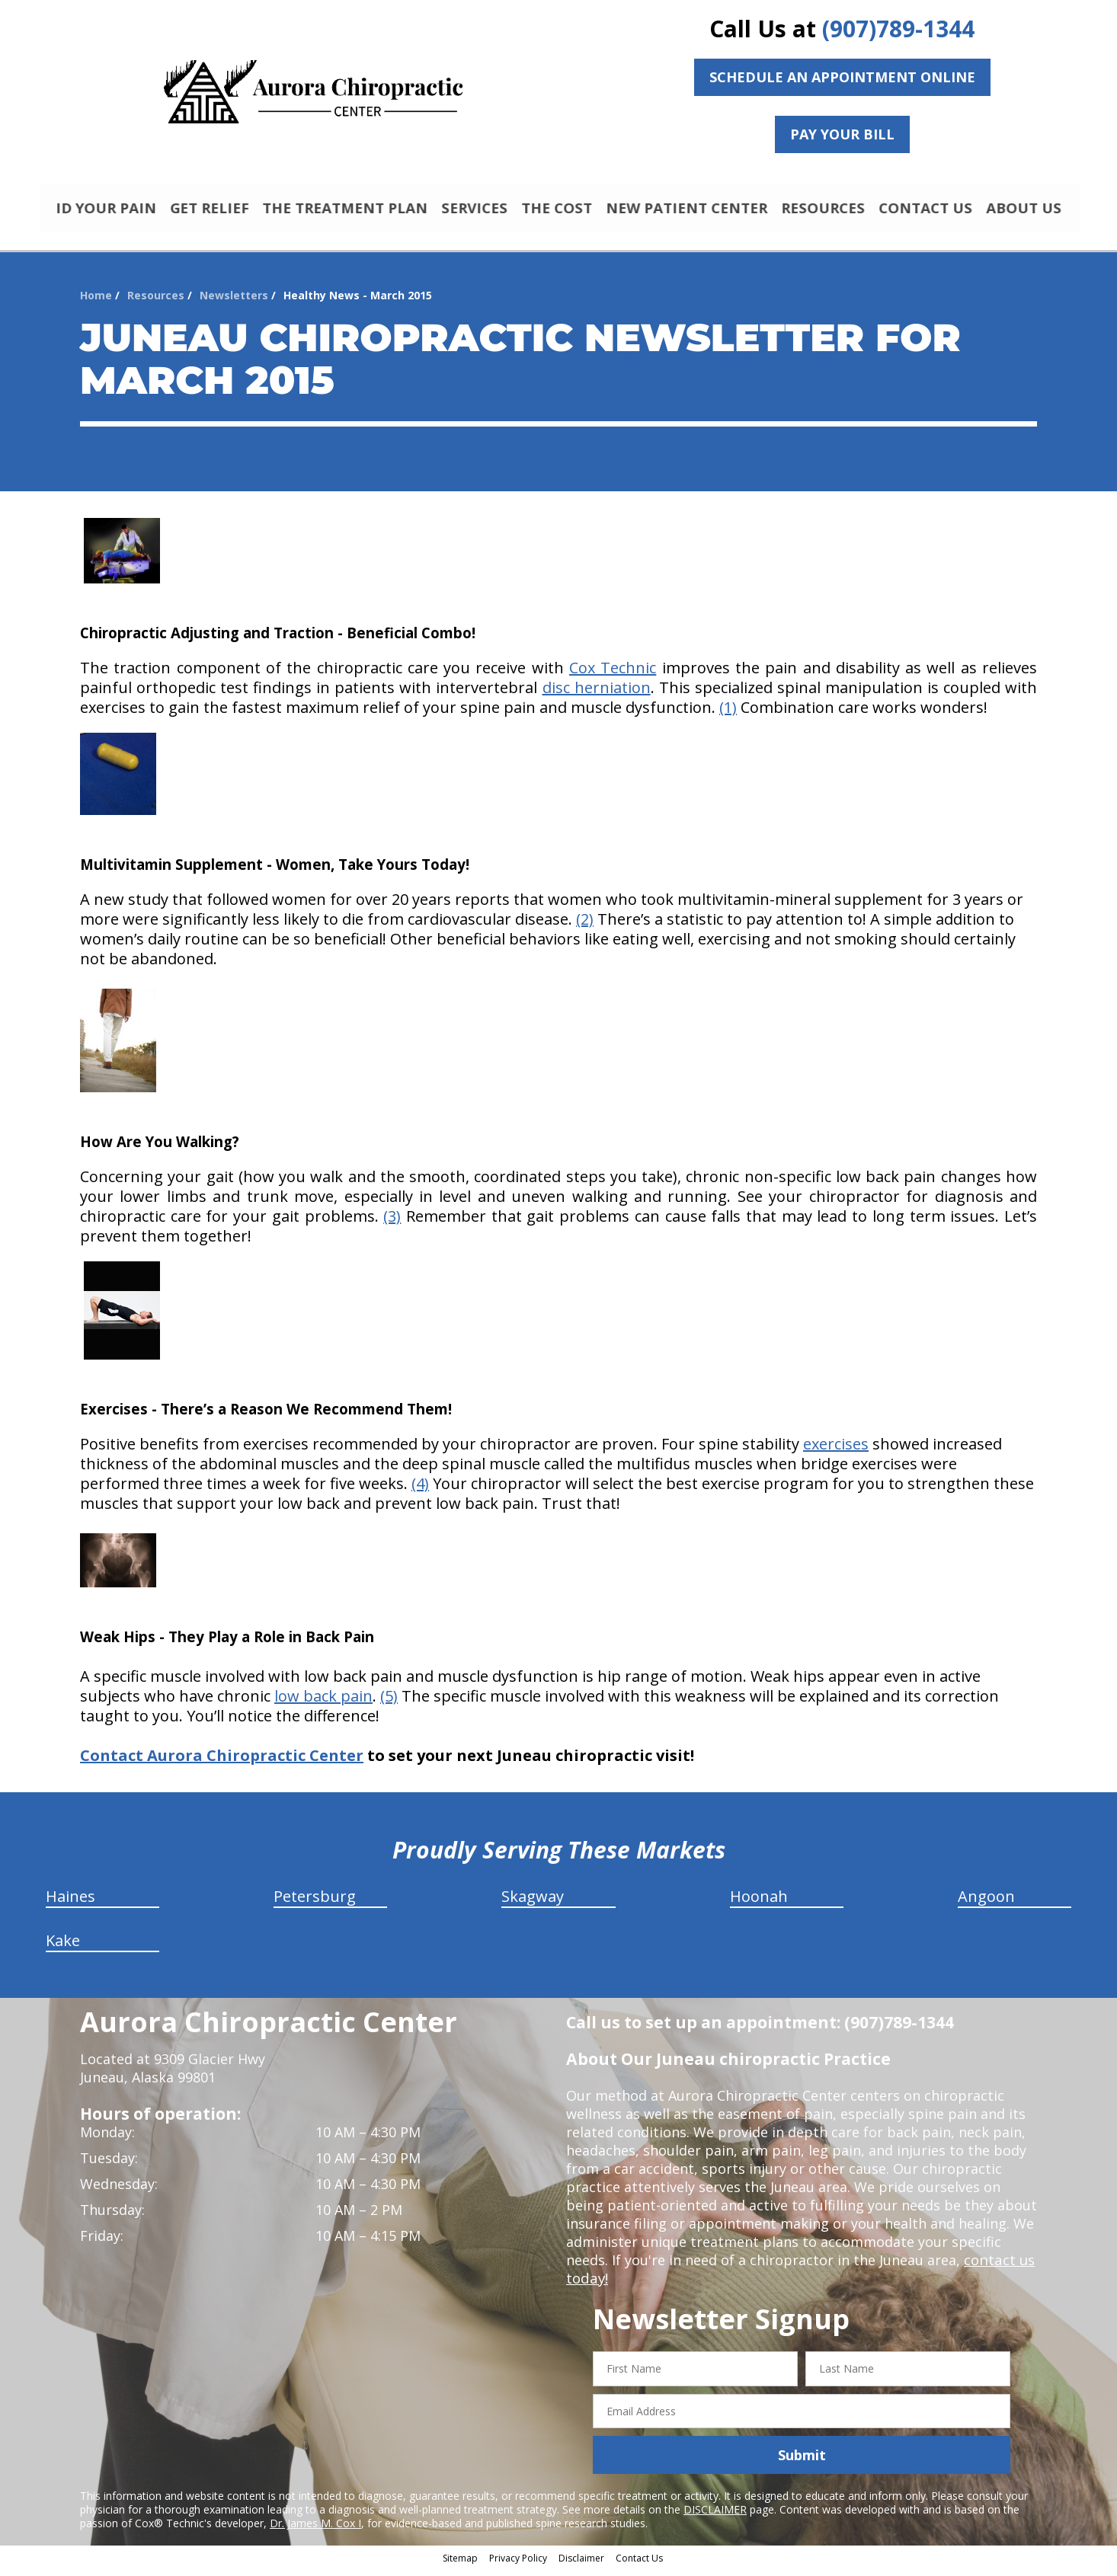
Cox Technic (612, 674)
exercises (836, 1450)
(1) (728, 714)
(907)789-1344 (898, 28)
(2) (585, 926)
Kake (63, 1947)
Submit (802, 2462)
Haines (70, 1903)
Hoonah (759, 1903)
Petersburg (315, 1903)
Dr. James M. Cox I (315, 2530)
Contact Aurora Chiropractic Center (221, 1762)
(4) (420, 1490)
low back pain (323, 1702)
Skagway (532, 1903)
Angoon (986, 1903)
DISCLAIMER (715, 2516)
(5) (389, 1702)
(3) (392, 1223)
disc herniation (596, 694)
